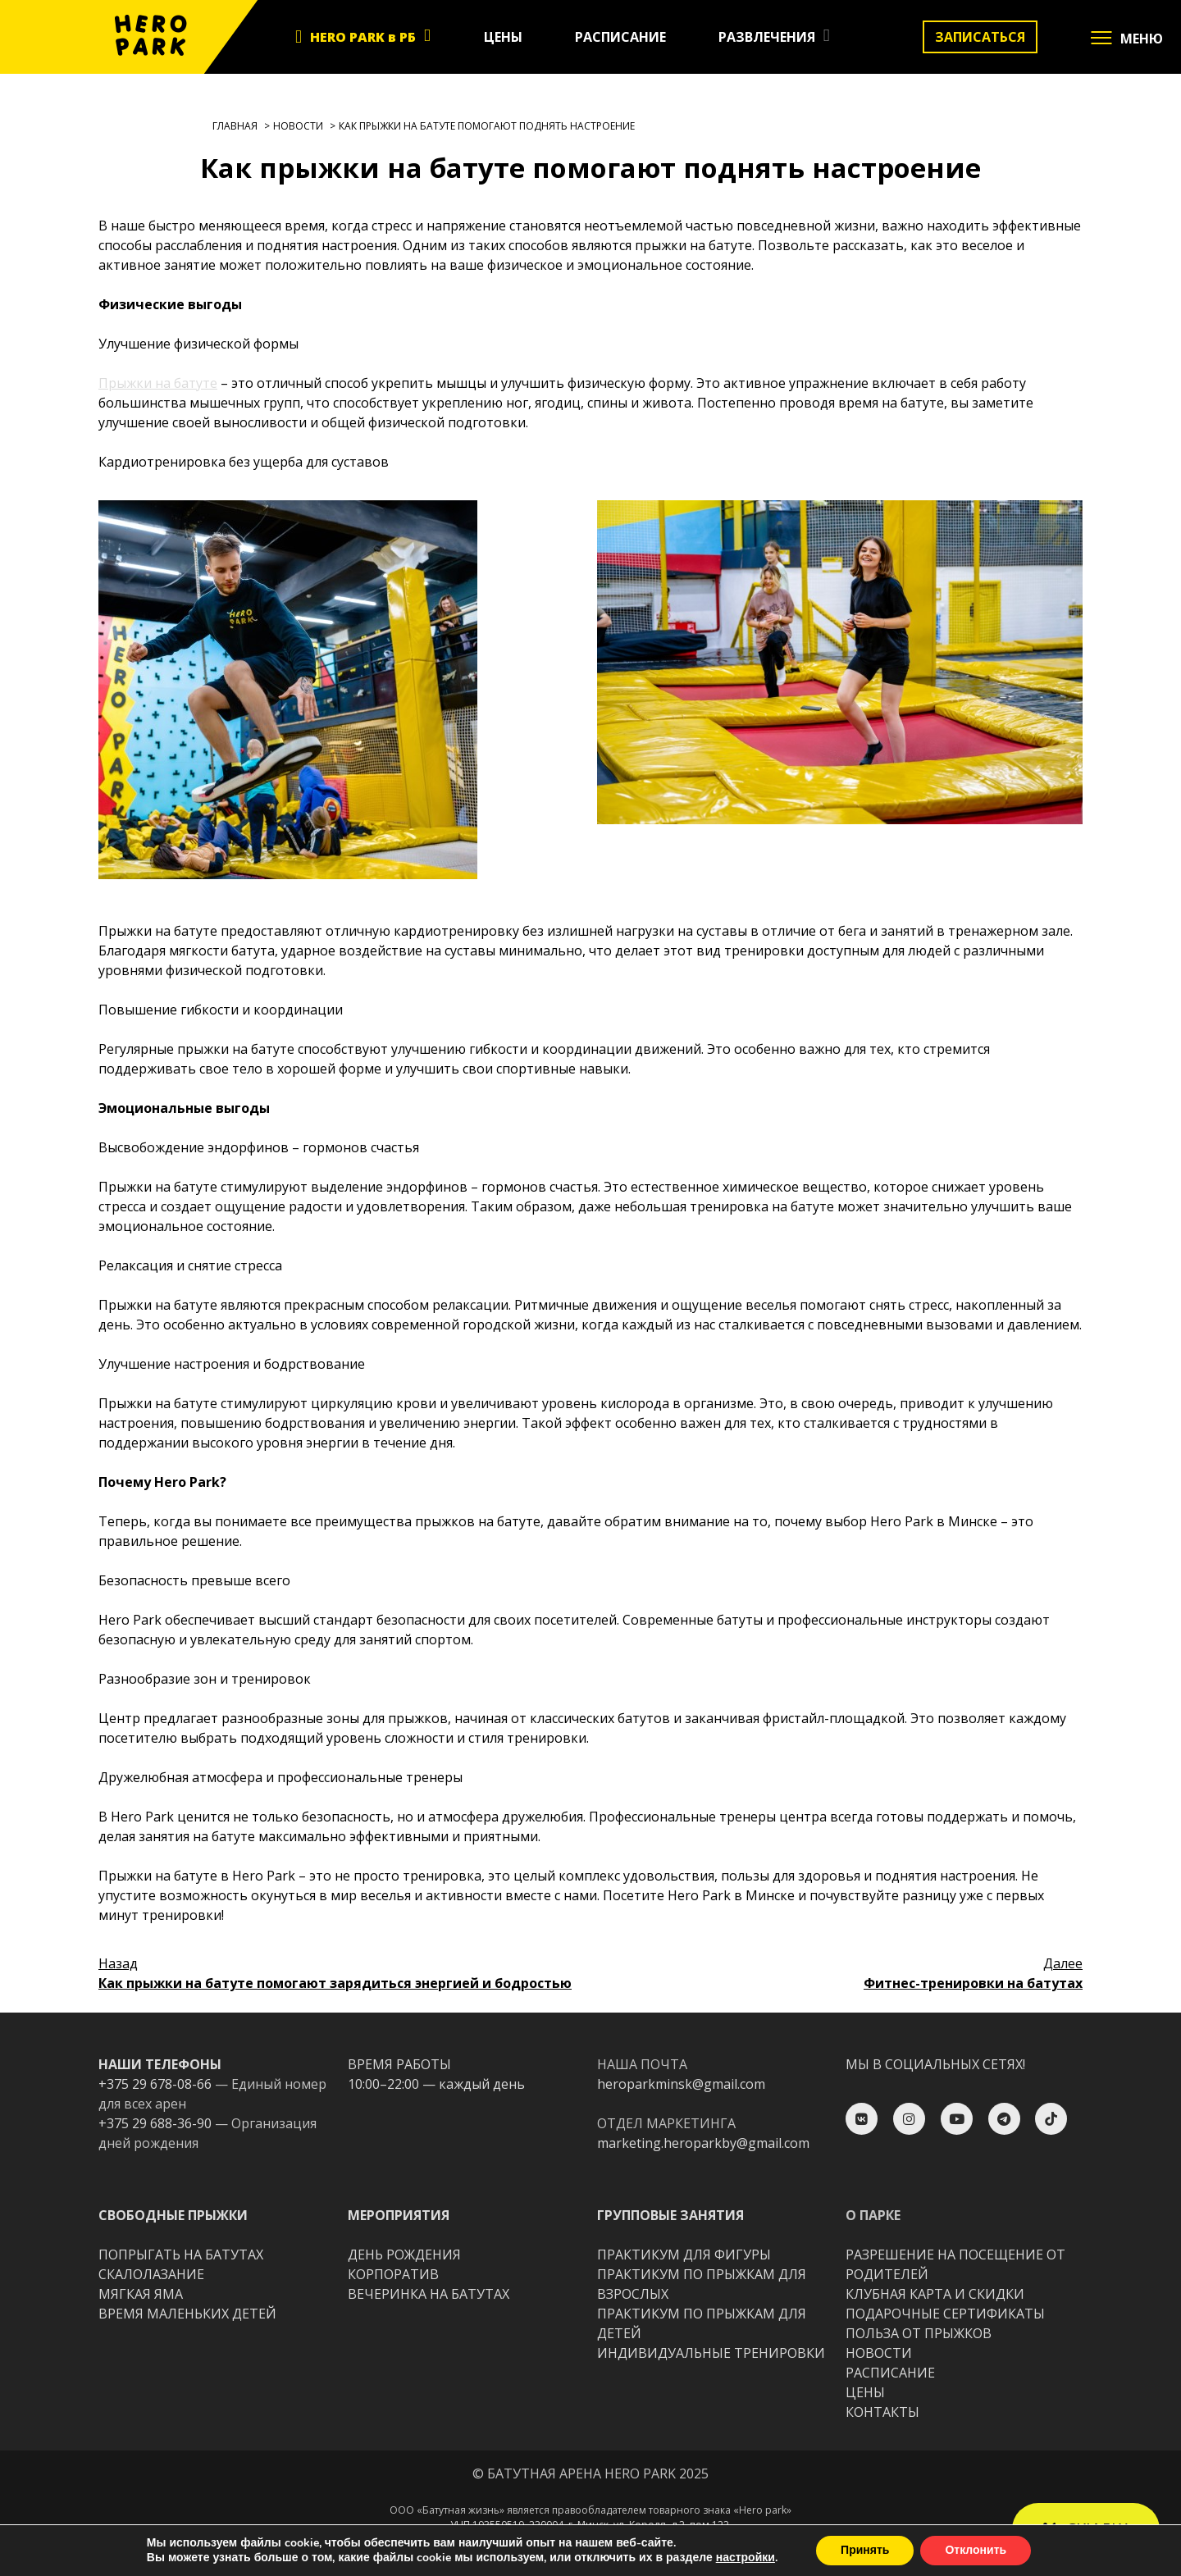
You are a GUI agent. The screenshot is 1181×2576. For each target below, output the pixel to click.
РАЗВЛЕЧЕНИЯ (766, 37)
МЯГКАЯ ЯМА (140, 2294)
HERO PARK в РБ (363, 37)
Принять (865, 2550)
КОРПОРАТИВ (393, 2274)
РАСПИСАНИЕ (620, 37)
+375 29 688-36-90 (155, 2123)
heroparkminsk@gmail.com (681, 2084)
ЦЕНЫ (503, 37)
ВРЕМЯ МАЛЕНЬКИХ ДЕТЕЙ (187, 2314)
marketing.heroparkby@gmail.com (703, 2143)
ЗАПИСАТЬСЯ (980, 37)
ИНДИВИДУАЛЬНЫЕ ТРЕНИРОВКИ (711, 2353)
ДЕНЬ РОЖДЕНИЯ (404, 2254)
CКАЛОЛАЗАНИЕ (151, 2274)
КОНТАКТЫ (882, 2412)
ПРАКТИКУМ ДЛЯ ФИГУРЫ (684, 2254)
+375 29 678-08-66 (155, 2084)
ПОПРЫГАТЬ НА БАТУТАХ (180, 2254)
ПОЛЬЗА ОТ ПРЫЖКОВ (919, 2333)
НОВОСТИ (879, 2353)
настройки (745, 2558)
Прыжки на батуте (157, 383)
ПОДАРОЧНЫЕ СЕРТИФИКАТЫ (945, 2314)
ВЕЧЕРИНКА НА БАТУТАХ (428, 2294)
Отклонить (975, 2550)
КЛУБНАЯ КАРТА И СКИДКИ (935, 2294)
